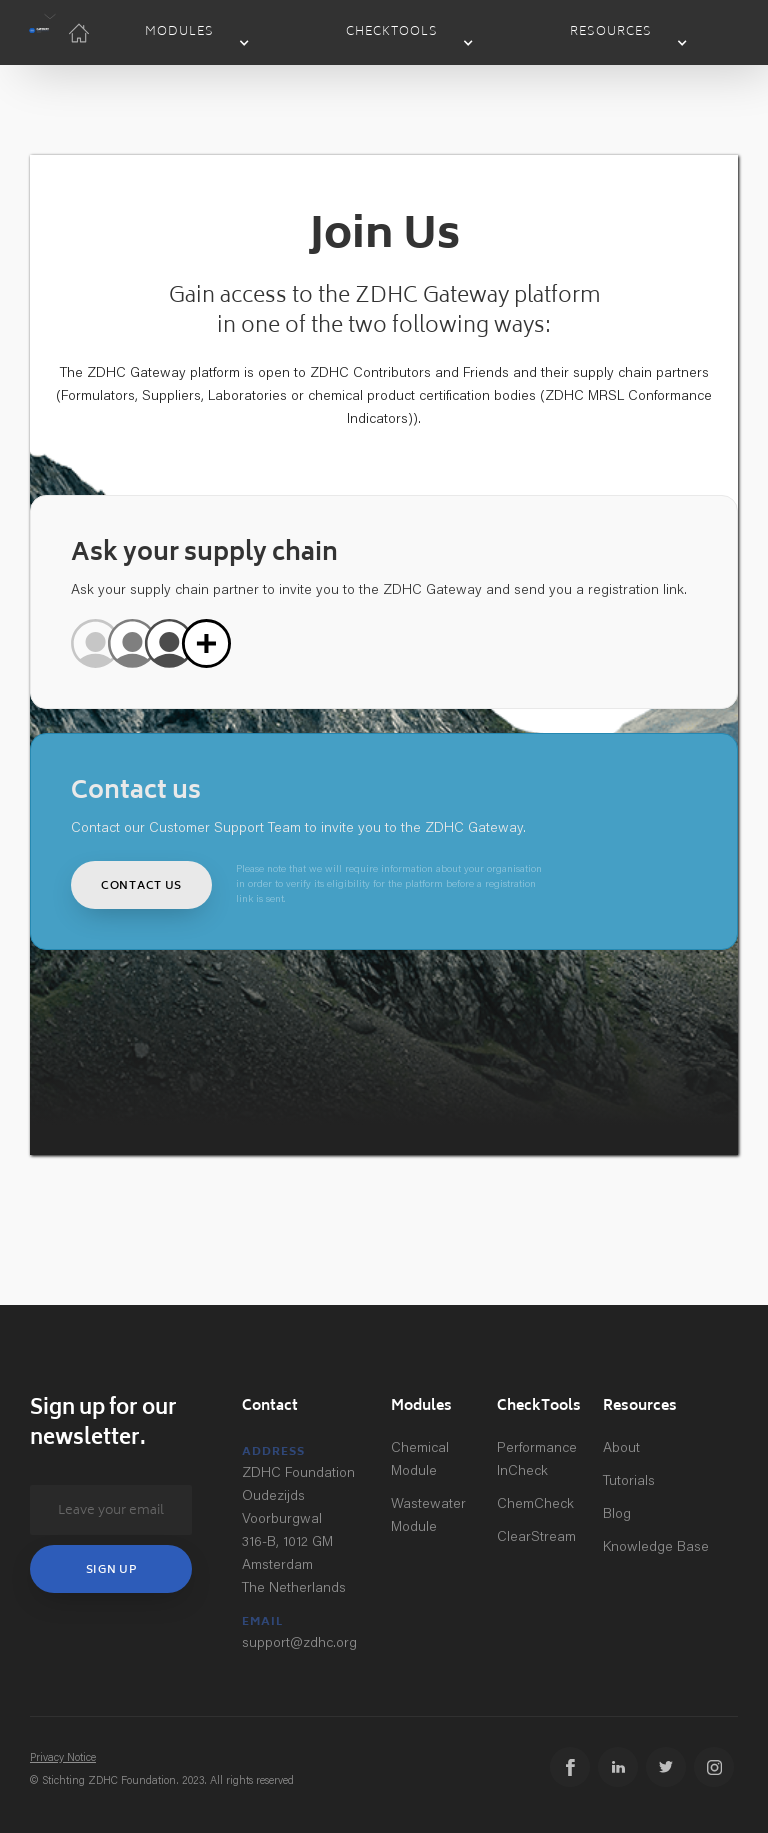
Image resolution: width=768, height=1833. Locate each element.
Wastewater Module (428, 1516)
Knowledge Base (656, 1548)
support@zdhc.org (299, 1644)
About (621, 1449)
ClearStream (536, 1538)
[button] (39, 33)
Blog (617, 1515)
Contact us (141, 886)
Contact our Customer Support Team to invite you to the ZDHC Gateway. (298, 829)
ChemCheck (535, 1505)
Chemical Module (420, 1460)
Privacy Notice (63, 1758)
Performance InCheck (537, 1460)
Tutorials (629, 1482)
